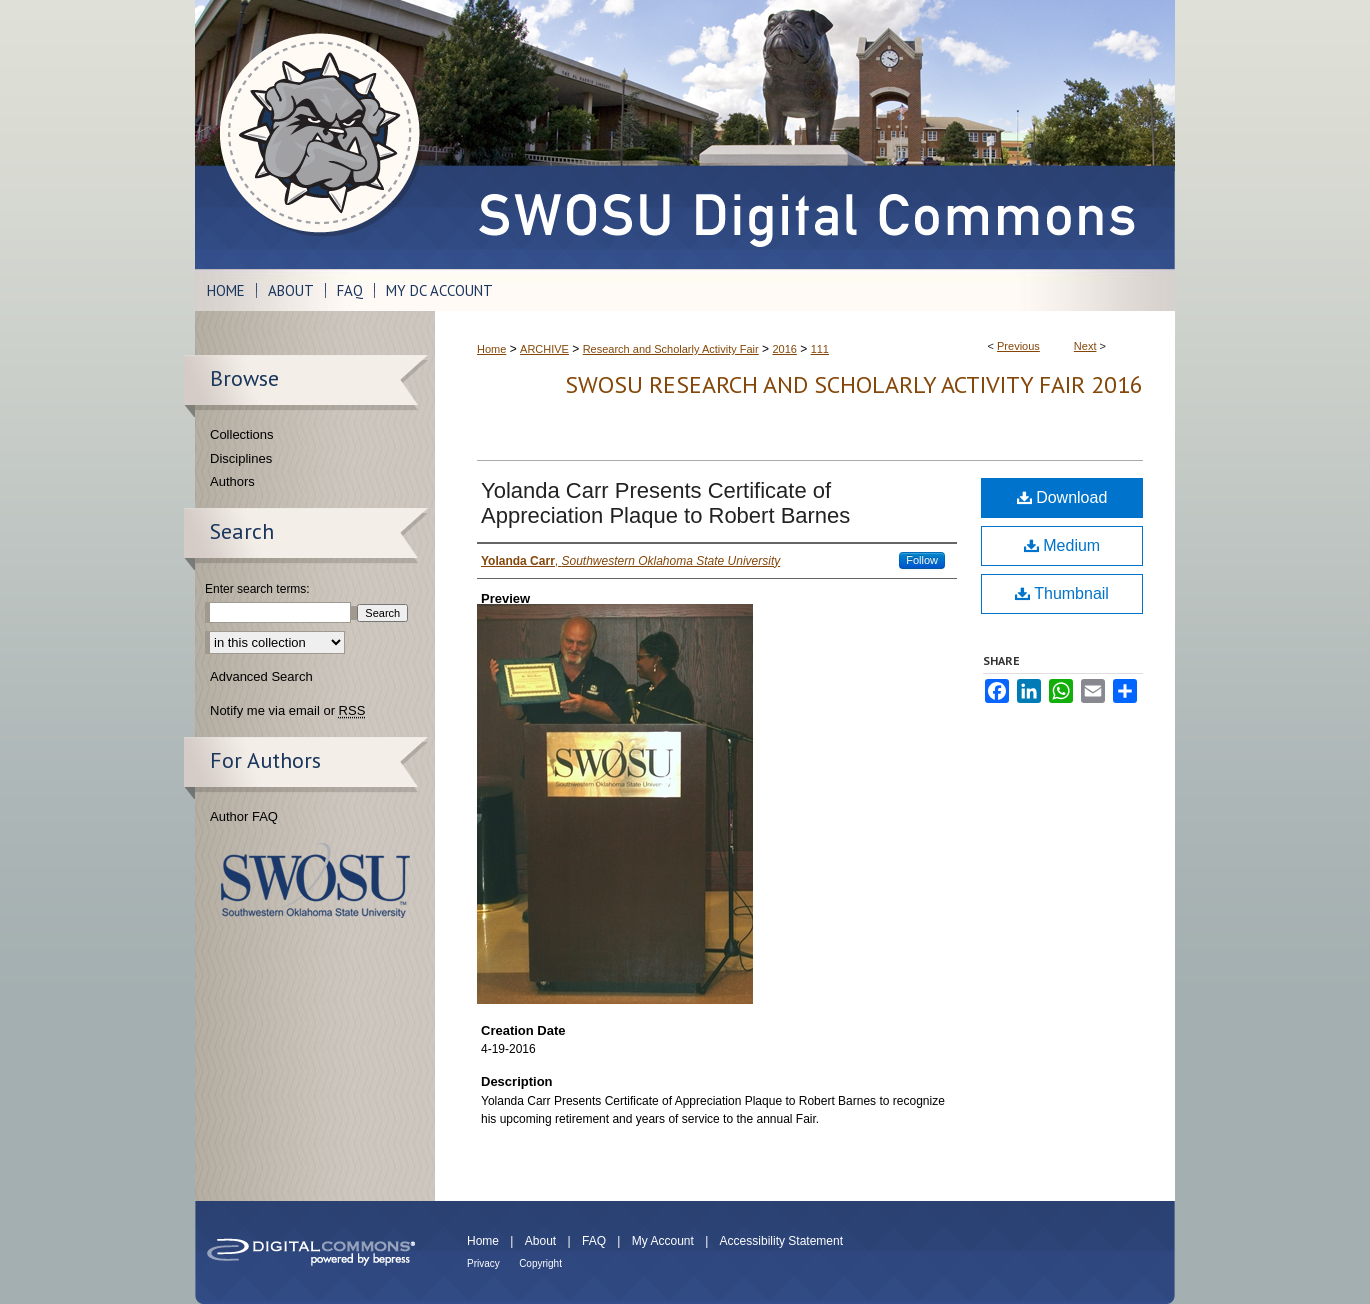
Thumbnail (1062, 593)
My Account (663, 1241)
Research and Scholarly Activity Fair (671, 349)
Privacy (483, 1263)
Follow (922, 560)
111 (820, 349)
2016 (784, 349)
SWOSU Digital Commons (805, 134)
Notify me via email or (287, 711)
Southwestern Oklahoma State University (315, 880)
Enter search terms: (257, 589)
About (540, 1241)
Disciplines (241, 458)
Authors (232, 481)
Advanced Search (261, 676)
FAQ (594, 1241)
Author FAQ (244, 816)
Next (1085, 346)
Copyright (540, 1263)
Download (1062, 497)
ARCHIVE (544, 349)
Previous (1018, 346)
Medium (1062, 545)
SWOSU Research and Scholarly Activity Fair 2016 (854, 384)
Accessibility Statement (781, 1241)
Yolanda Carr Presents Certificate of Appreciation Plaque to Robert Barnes (665, 503)
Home (491, 349)
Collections (242, 434)
